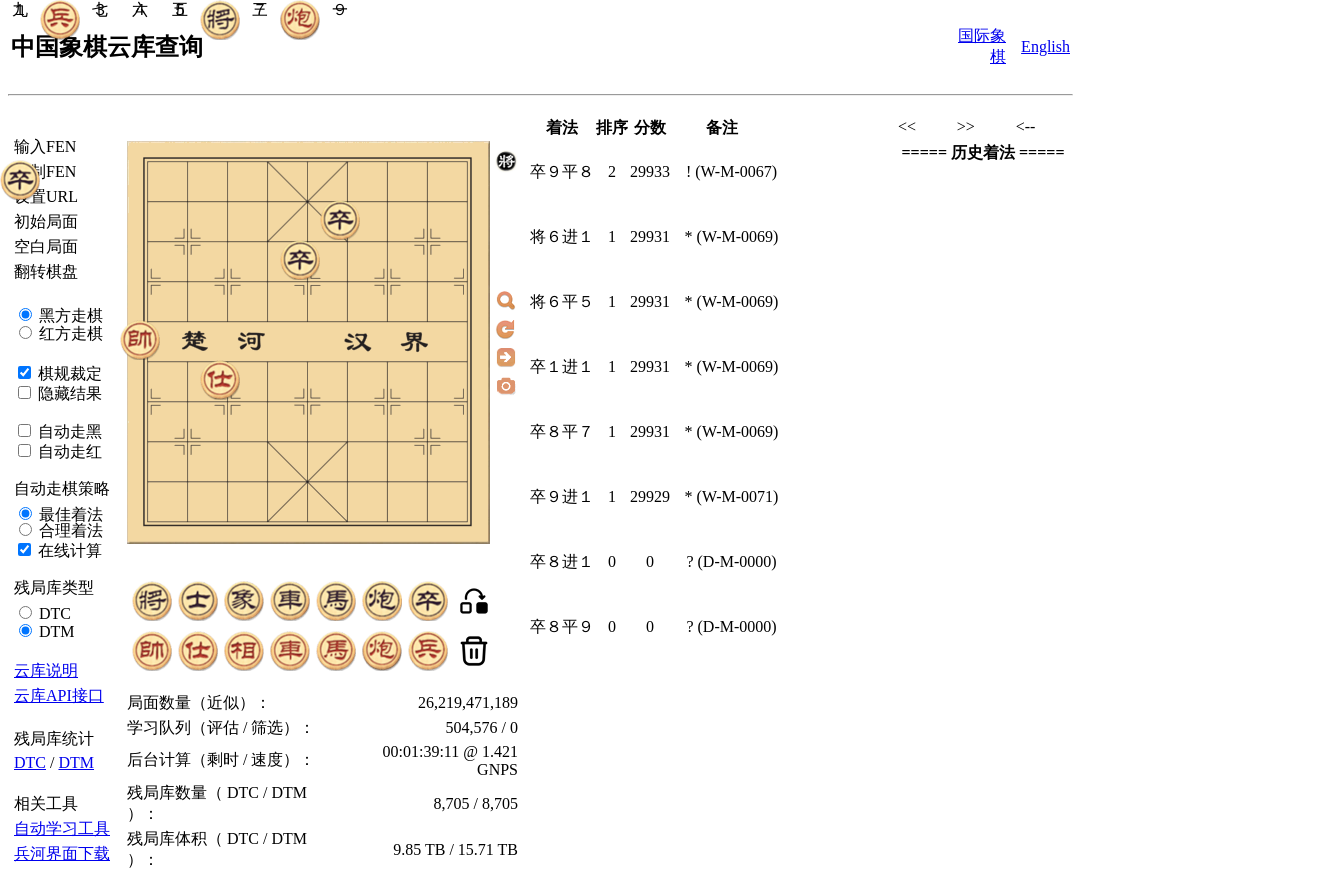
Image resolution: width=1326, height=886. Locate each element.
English (1045, 46)
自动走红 (68, 451)
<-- (1026, 126)
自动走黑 (68, 431)
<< (907, 126)
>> (966, 126)
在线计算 (68, 550)
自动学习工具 (62, 828)
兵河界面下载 (62, 853)
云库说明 (46, 670)
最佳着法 (69, 514)
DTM (55, 631)
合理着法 (69, 530)
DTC (53, 613)
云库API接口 (59, 695)
